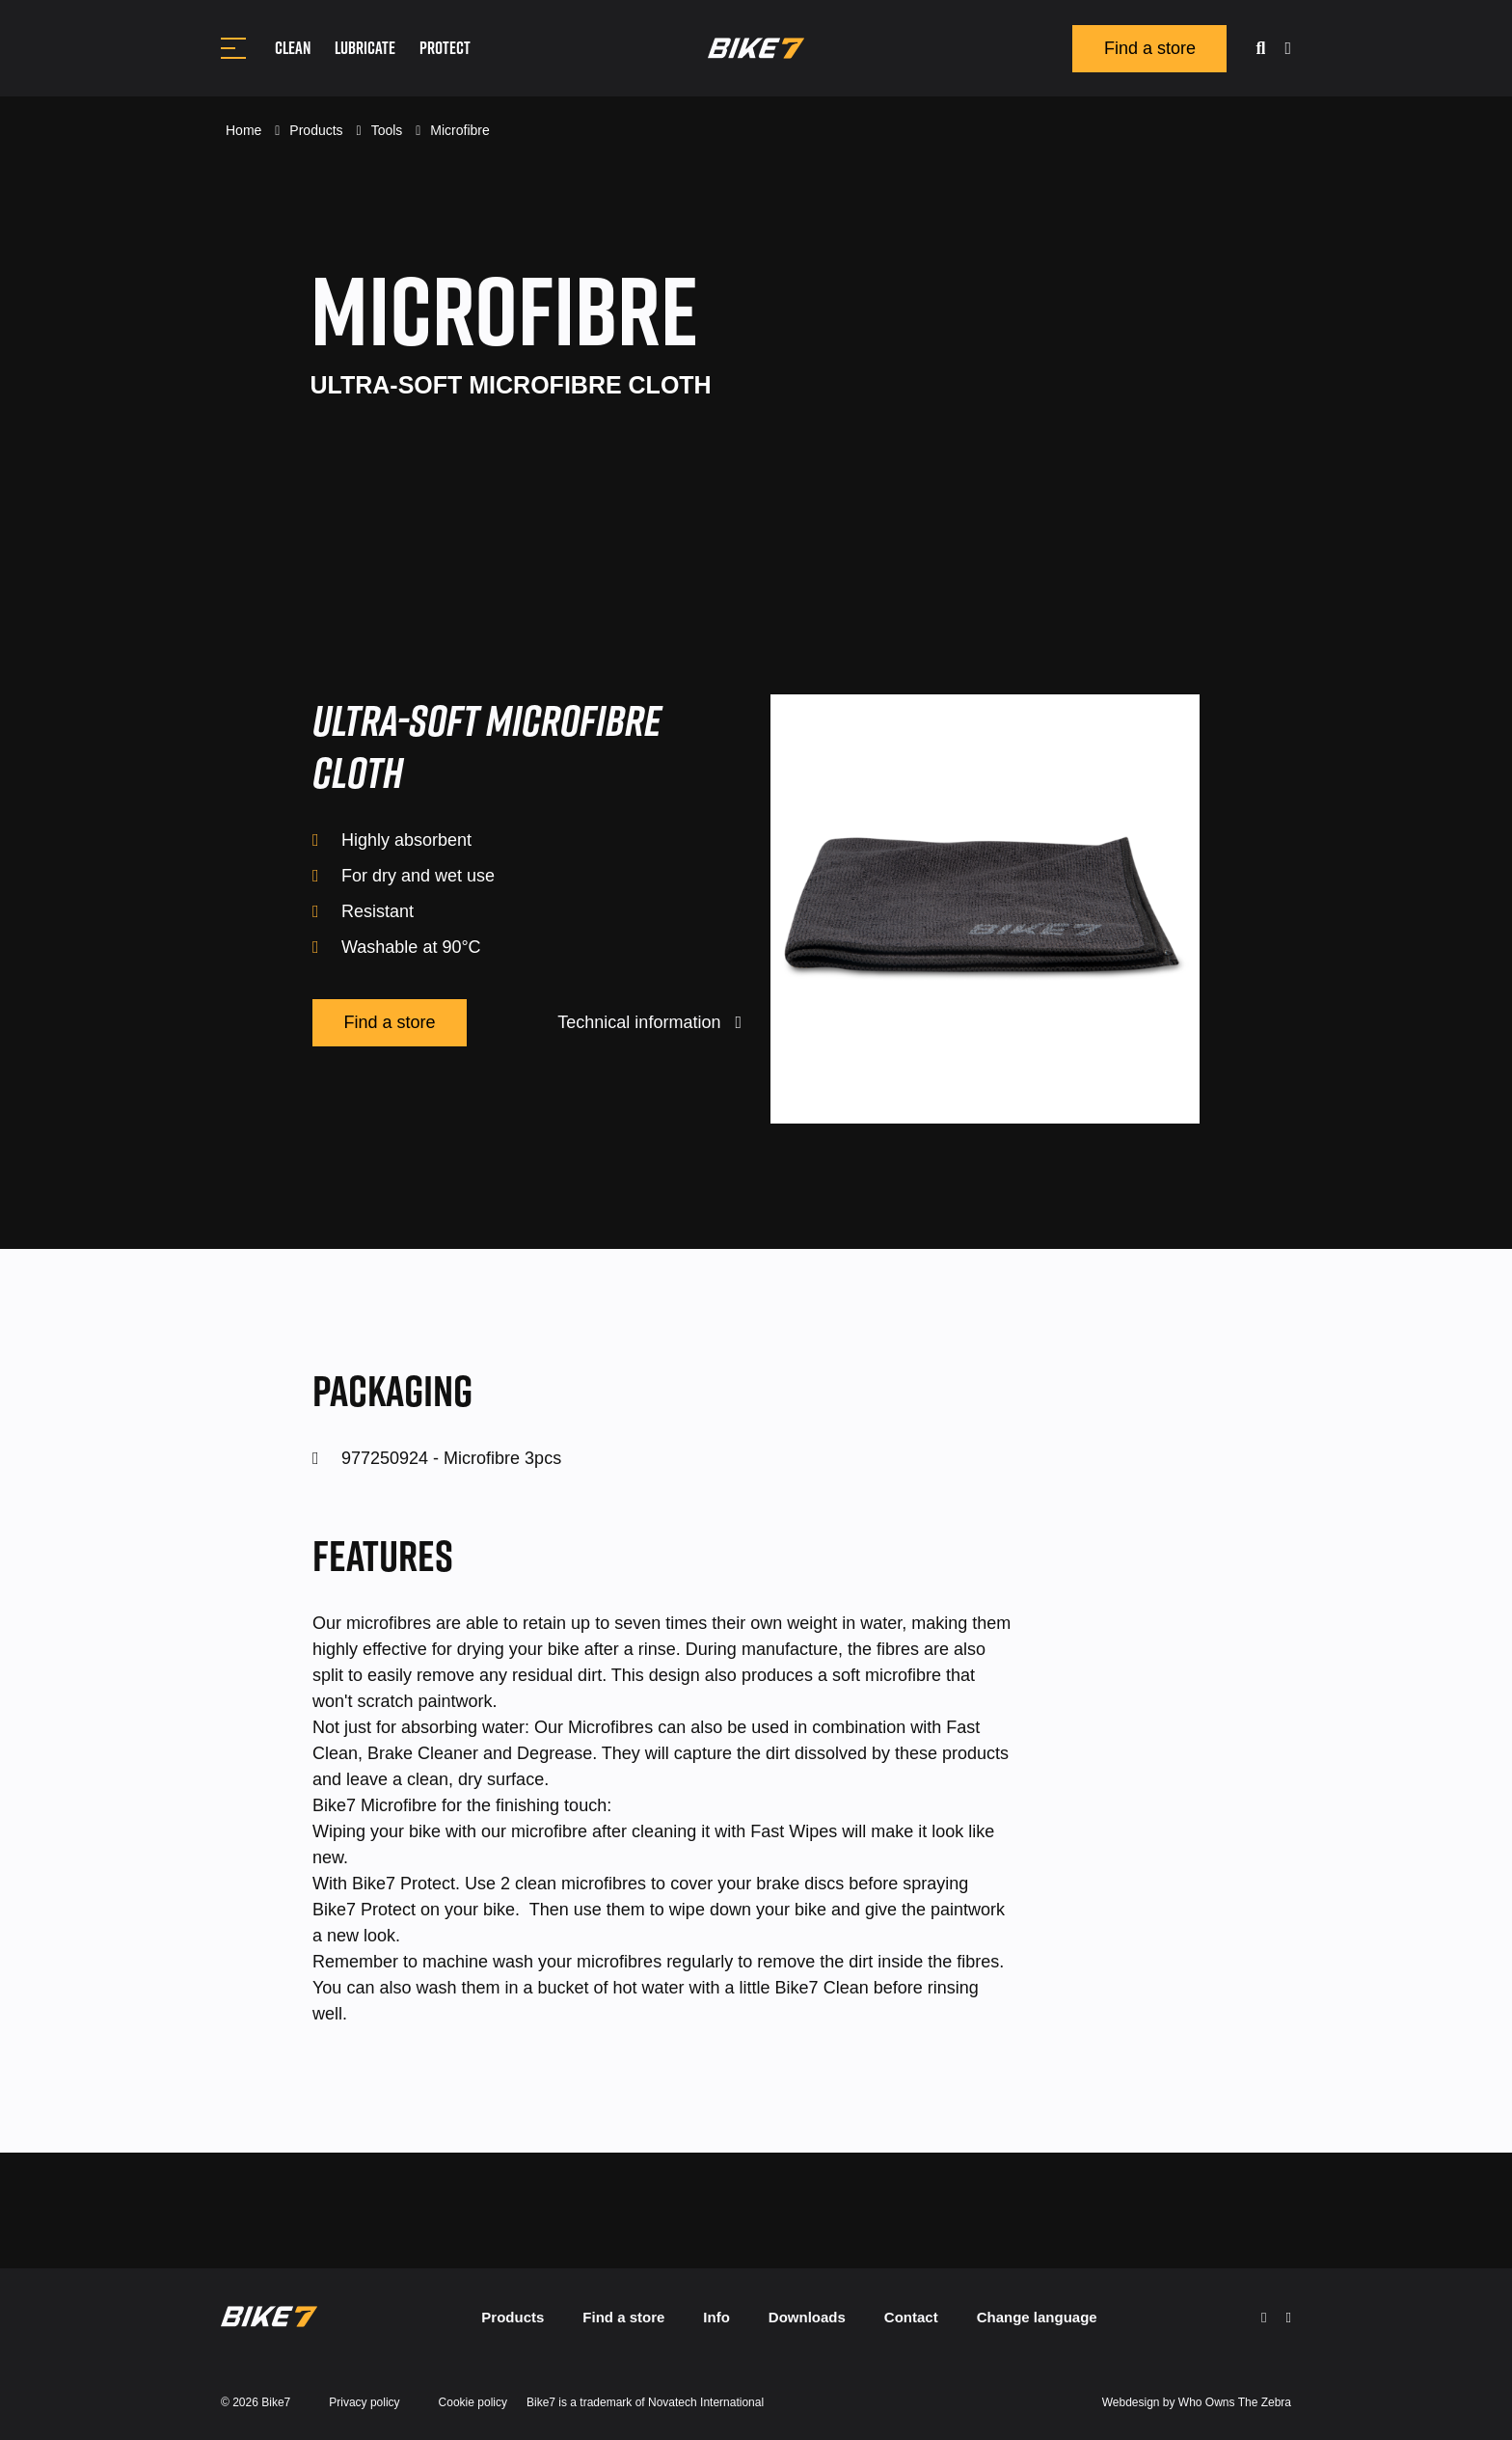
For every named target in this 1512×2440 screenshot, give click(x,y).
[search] (1260, 49)
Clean (292, 48)
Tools (389, 130)
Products (317, 130)
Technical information (649, 1022)
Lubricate (365, 48)
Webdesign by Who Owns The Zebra (1196, 2402)
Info (716, 2317)
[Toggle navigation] (233, 48)
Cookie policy (473, 2402)
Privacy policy (364, 2402)
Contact (911, 2317)
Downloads (807, 2317)
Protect (445, 48)
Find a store (1150, 48)
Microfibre (459, 130)
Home (245, 130)
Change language (1037, 2317)
